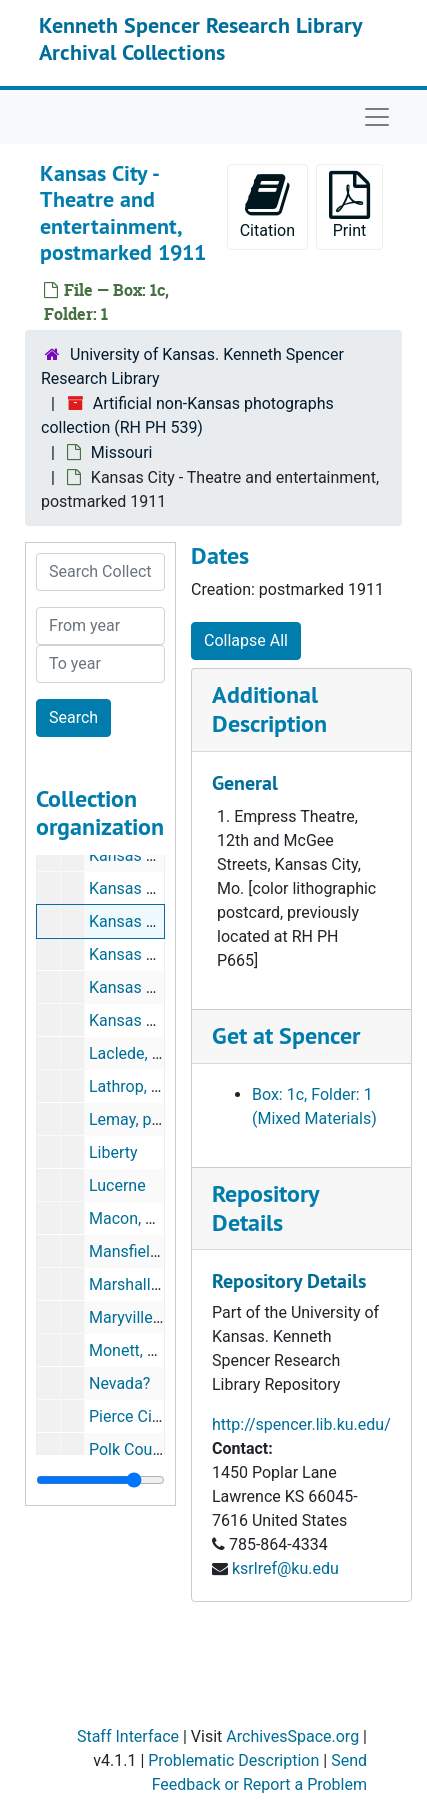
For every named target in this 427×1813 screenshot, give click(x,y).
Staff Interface (128, 1736)
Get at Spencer (286, 1035)
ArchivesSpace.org (292, 1736)
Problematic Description (233, 1760)
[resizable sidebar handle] (100, 1480)
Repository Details (265, 1208)
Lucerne (117, 1185)
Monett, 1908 (136, 1350)
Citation (267, 205)
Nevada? (119, 1383)
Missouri (122, 452)
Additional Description (269, 709)
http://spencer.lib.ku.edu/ (301, 1424)
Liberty (113, 1152)
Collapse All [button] (246, 640)
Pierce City (127, 1416)
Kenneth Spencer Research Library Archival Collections (200, 38)
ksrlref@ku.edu (285, 1568)
